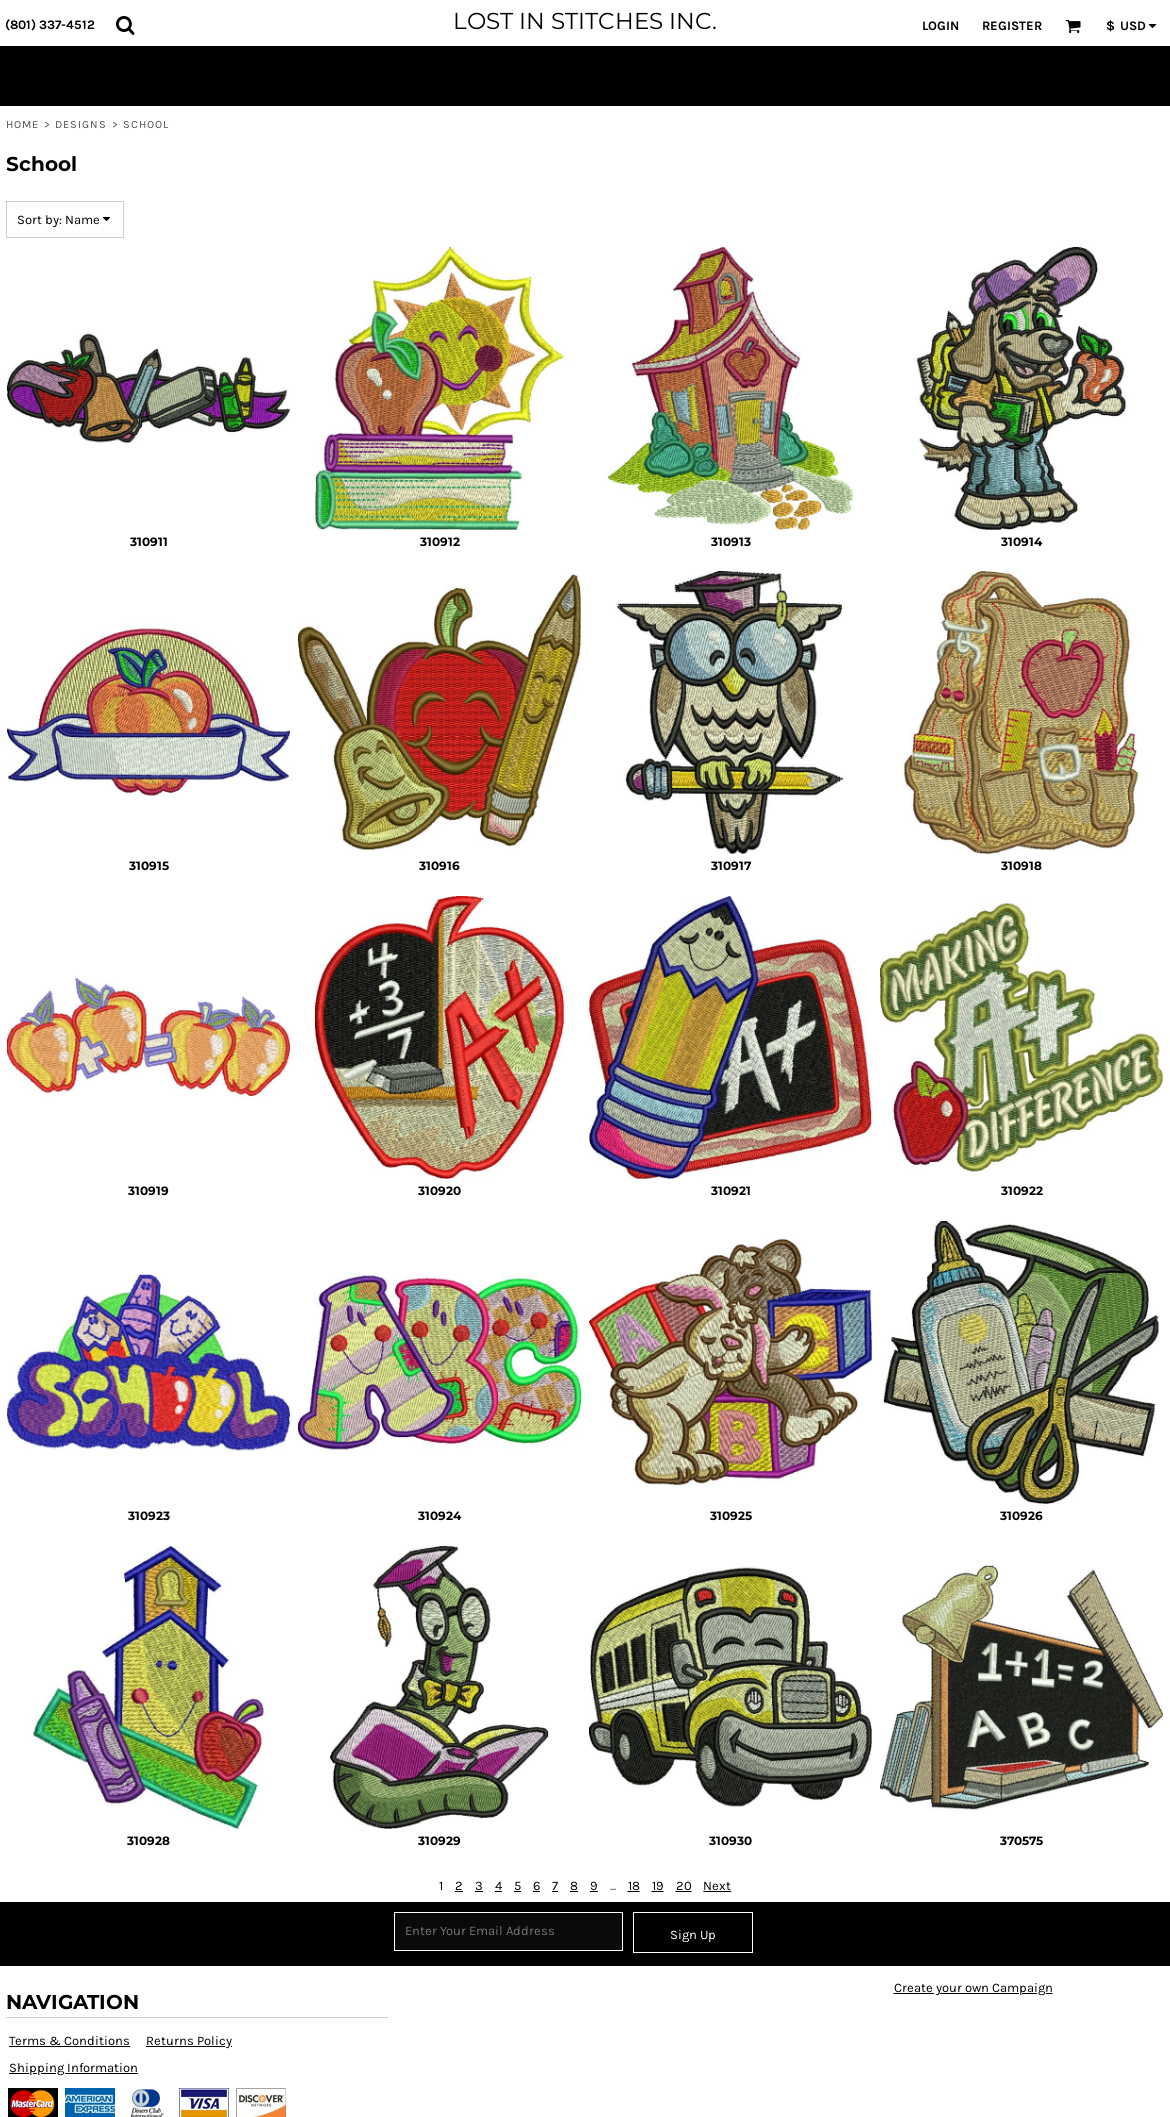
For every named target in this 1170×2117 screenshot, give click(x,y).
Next (717, 1885)
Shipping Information (73, 2067)
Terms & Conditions (69, 2040)
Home (22, 124)
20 (684, 1885)
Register (1012, 25)
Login (940, 25)
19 (658, 1885)
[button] (125, 25)
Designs (81, 124)
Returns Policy (189, 2040)
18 (634, 1885)
